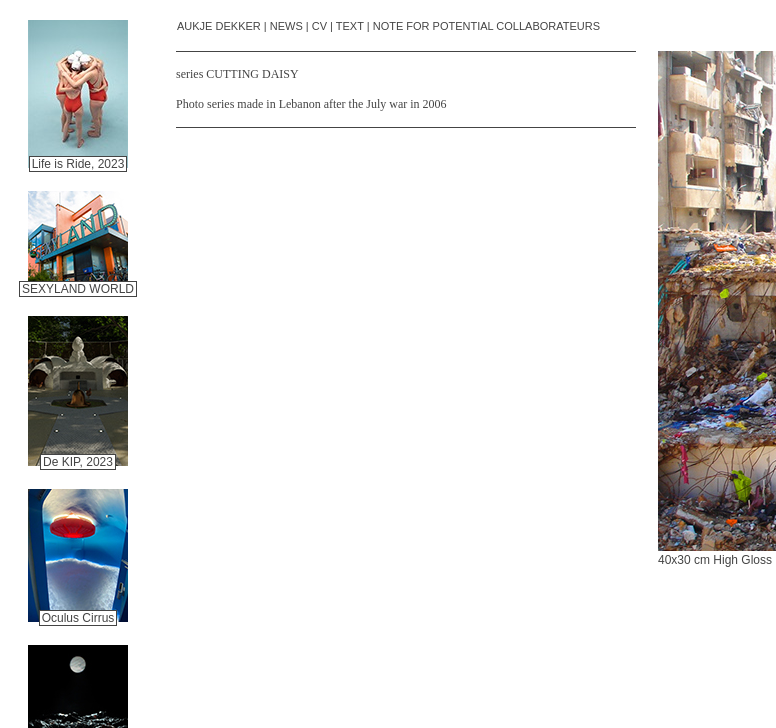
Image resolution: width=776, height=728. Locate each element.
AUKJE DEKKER (219, 26)
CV (319, 26)
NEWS (286, 26)
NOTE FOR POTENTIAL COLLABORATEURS (486, 26)
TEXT (350, 26)
